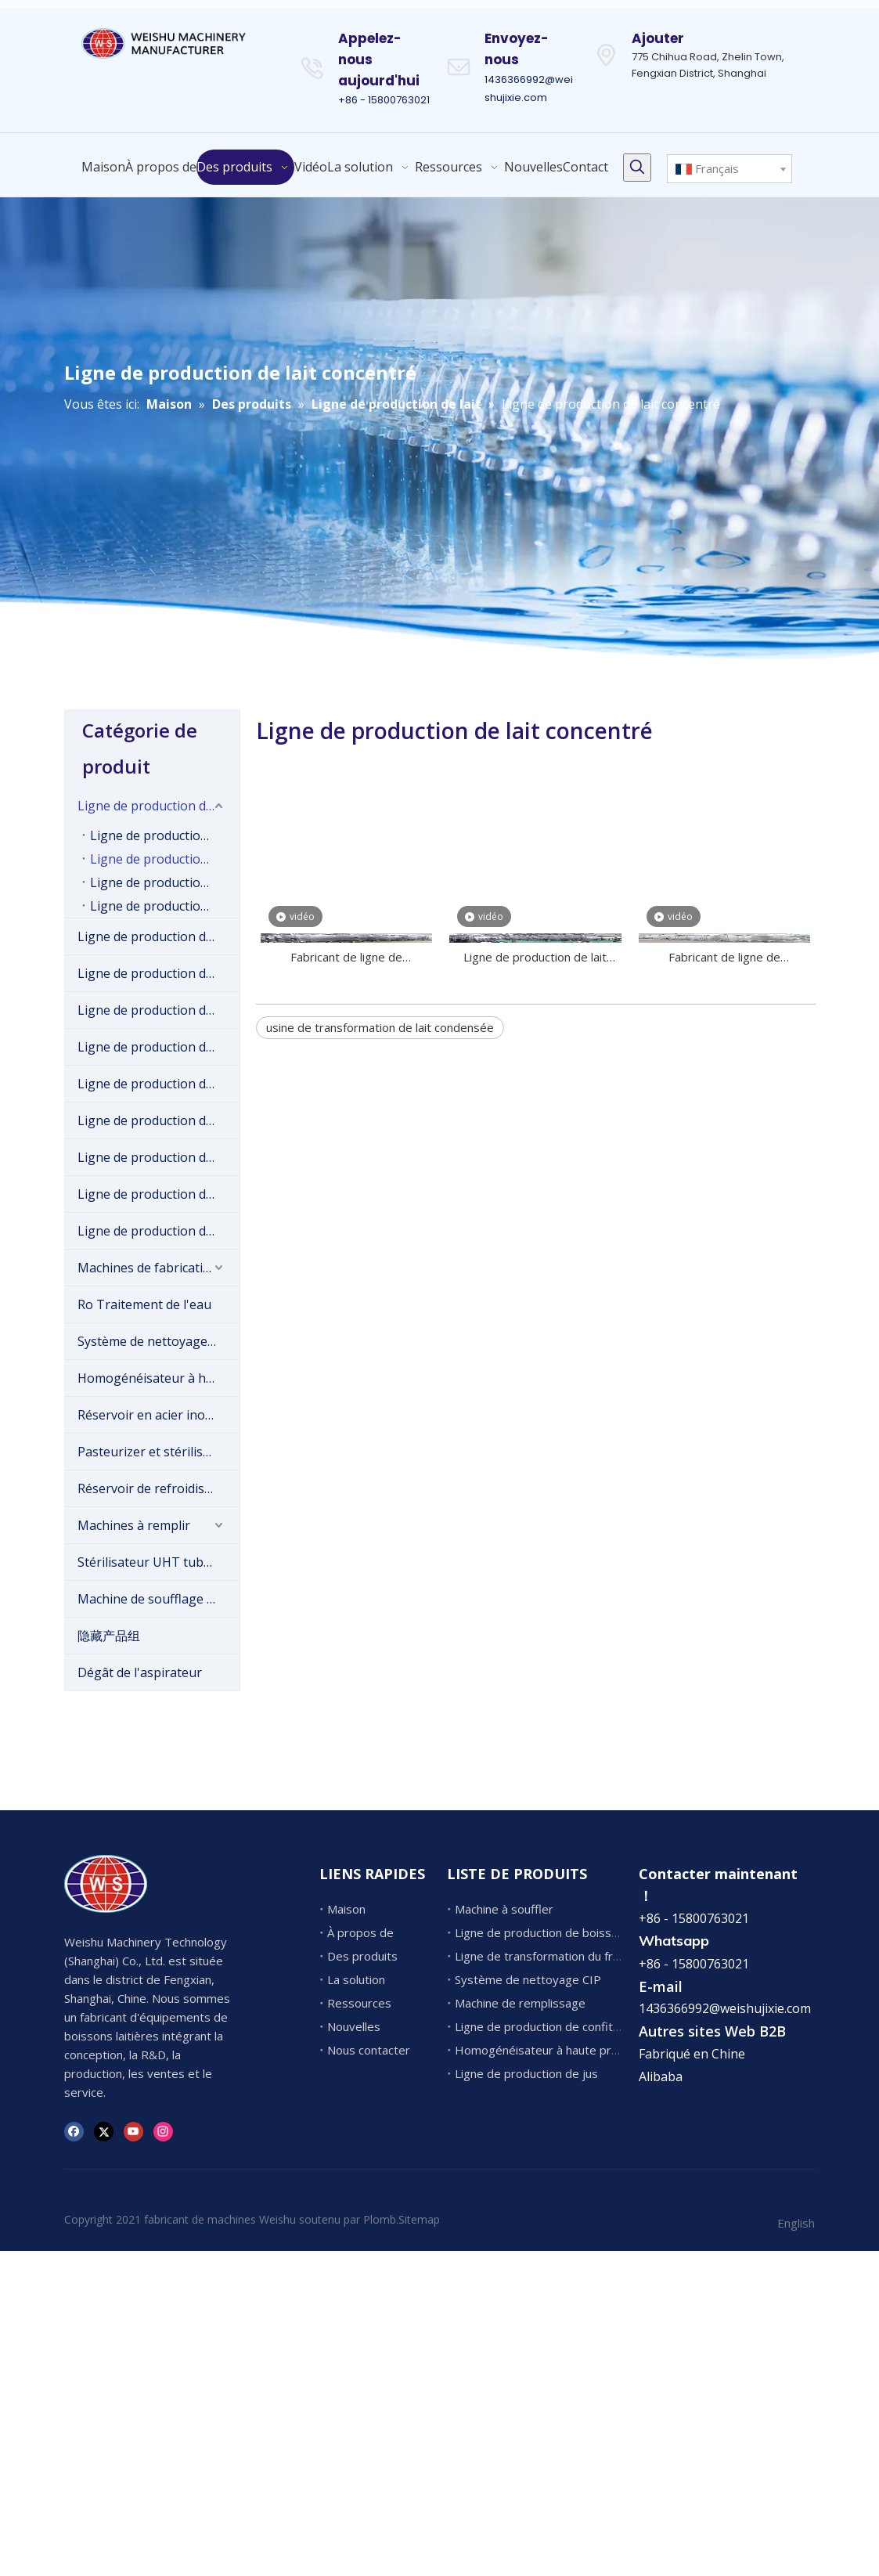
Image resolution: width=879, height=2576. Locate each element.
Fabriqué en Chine (692, 2053)
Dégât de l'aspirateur (139, 1672)
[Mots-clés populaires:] (637, 167)
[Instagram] (163, 2130)
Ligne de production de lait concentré (165, 859)
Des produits (362, 1956)
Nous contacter (368, 2050)
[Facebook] (74, 2130)
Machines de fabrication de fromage (158, 1267)
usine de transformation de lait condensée (380, 1027)
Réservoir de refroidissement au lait (158, 1488)
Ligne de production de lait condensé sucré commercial (535, 958)
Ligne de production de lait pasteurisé (165, 835)
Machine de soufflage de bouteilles (158, 1598)
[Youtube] (133, 2130)
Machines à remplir (133, 1525)
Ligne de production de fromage (158, 1010)
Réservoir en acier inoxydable (158, 1414)
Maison (346, 1909)
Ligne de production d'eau (154, 1120)
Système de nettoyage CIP (153, 1341)
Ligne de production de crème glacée (158, 936)
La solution (356, 1979)
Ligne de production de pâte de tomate (158, 1157)
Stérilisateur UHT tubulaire (157, 1562)
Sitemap (419, 2219)
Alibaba (661, 2076)
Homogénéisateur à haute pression (158, 1378)
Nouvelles (353, 2026)
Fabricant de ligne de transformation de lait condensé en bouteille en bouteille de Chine (724, 958)
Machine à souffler (504, 1909)
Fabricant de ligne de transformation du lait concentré (346, 958)
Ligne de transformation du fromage (552, 1956)
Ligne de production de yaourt (158, 1046)
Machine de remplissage (520, 2003)
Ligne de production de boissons (158, 973)
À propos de (360, 1932)
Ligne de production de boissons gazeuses (158, 1194)
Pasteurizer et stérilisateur (156, 1451)
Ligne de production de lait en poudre (165, 882)
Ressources (359, 2003)
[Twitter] (103, 2130)
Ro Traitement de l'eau (144, 1304)
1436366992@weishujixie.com (725, 2008)
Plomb (379, 2219)
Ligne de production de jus (155, 1230)
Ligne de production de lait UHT (165, 906)
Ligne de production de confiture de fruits (158, 1083)
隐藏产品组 (108, 1635)
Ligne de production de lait (155, 805)
